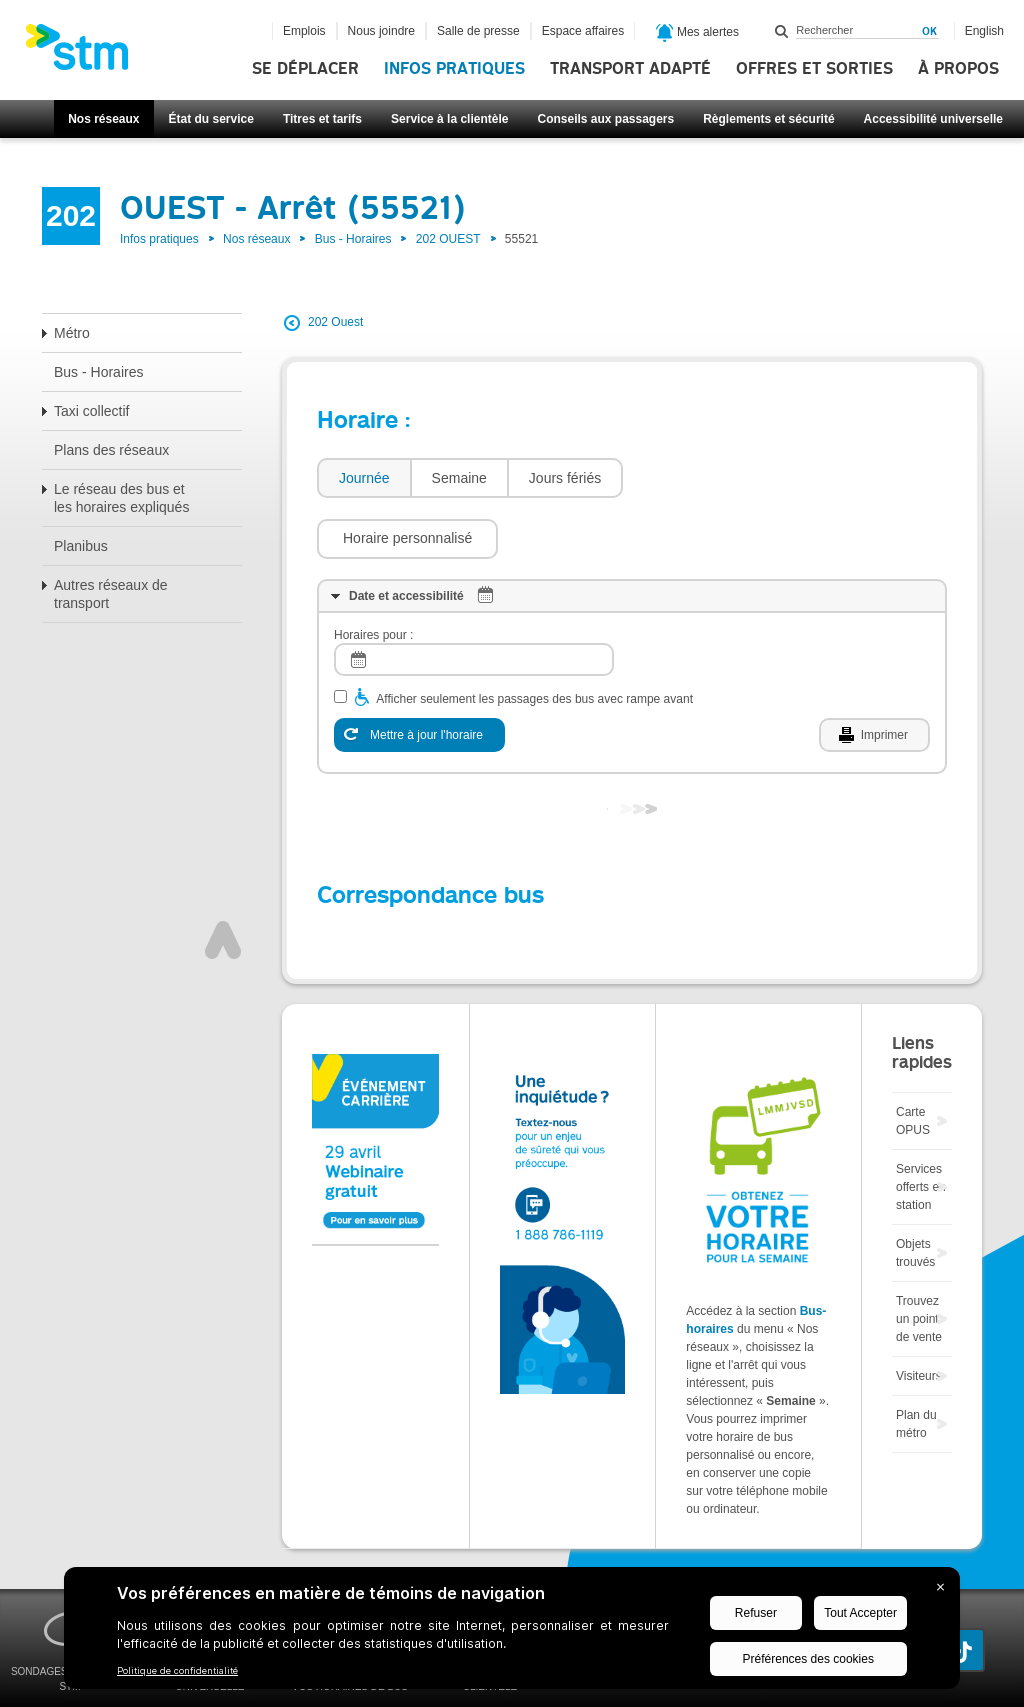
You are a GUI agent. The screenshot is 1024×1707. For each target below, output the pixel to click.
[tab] (363, 478)
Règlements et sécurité (768, 119)
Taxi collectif (91, 411)
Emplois (304, 31)
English (984, 31)
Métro (72, 333)
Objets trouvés (915, 1193)
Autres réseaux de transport (111, 594)
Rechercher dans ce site (782, 31)
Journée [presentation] (364, 478)
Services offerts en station (921, 1127)
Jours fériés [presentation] (565, 478)
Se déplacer (305, 69)
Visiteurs (919, 1316)
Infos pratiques (454, 69)
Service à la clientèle (449, 119)
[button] (723, 478)
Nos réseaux (103, 119)
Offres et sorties (814, 69)
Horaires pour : (373, 575)
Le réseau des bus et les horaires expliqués (121, 498)
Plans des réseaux (111, 450)
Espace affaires (583, 31)
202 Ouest (335, 322)
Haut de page (223, 880)
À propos (958, 69)
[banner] (87, 53)
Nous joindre (381, 31)
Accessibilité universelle (933, 119)
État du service (211, 119)
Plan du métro (916, 1364)
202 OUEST (448, 239)
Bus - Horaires (353, 239)
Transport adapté (630, 69)
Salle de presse (478, 31)
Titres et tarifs (322, 119)
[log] (474, 599)
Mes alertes (697, 33)
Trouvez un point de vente (919, 1259)
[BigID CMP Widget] (512, 1633)
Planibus (81, 546)
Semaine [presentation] (459, 478)
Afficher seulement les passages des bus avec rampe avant (534, 639)
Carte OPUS (913, 1061)
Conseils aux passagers (605, 119)
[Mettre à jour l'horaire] (419, 675)
